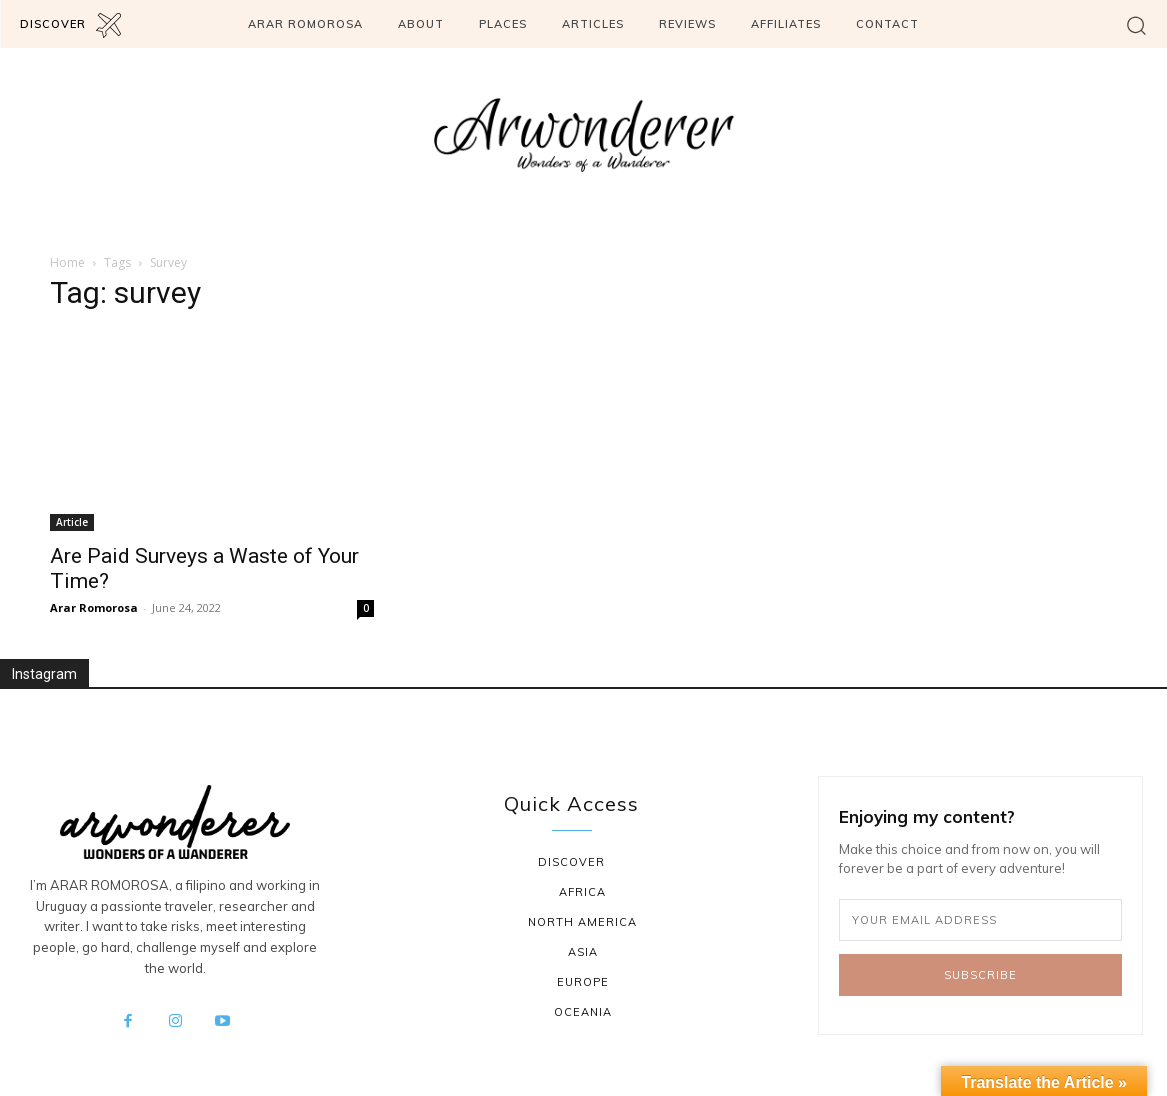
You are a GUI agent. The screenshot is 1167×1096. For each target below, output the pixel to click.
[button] (1136, 24)
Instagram (44, 674)
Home (67, 262)
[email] (980, 920)
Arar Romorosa (94, 607)
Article (72, 522)
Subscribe (980, 975)
